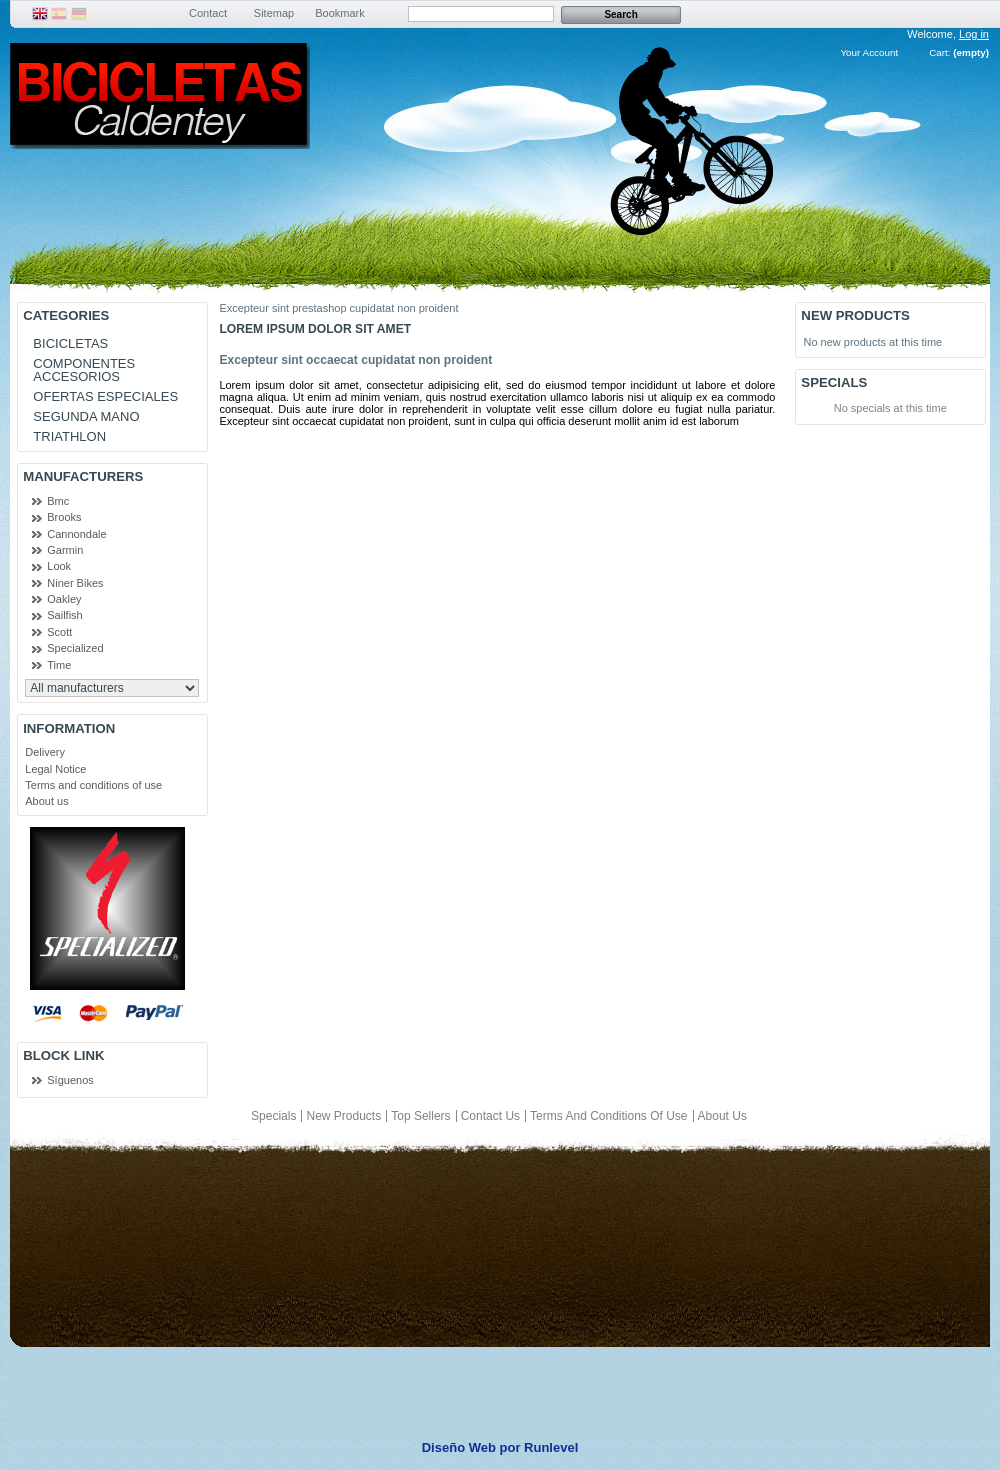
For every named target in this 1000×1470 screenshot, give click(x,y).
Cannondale (76, 534)
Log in (974, 34)
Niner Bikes (75, 583)
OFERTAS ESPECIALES (105, 396)
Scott (59, 632)
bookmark (340, 13)
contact (208, 13)
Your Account (869, 52)
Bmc (58, 501)
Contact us (490, 1116)
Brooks (64, 517)
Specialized (75, 648)
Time (59, 665)
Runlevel (551, 1447)
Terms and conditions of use (93, 785)
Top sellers (420, 1116)
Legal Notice (55, 769)
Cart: (939, 52)
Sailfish (64, 615)
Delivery (45, 752)
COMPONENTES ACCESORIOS (84, 370)
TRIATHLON (69, 436)
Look (59, 566)
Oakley (64, 599)
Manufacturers (83, 476)
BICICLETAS (70, 343)
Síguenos (70, 1080)
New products (855, 315)
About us (46, 801)
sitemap (274, 13)
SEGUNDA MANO (86, 416)
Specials (834, 382)
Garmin (65, 550)
